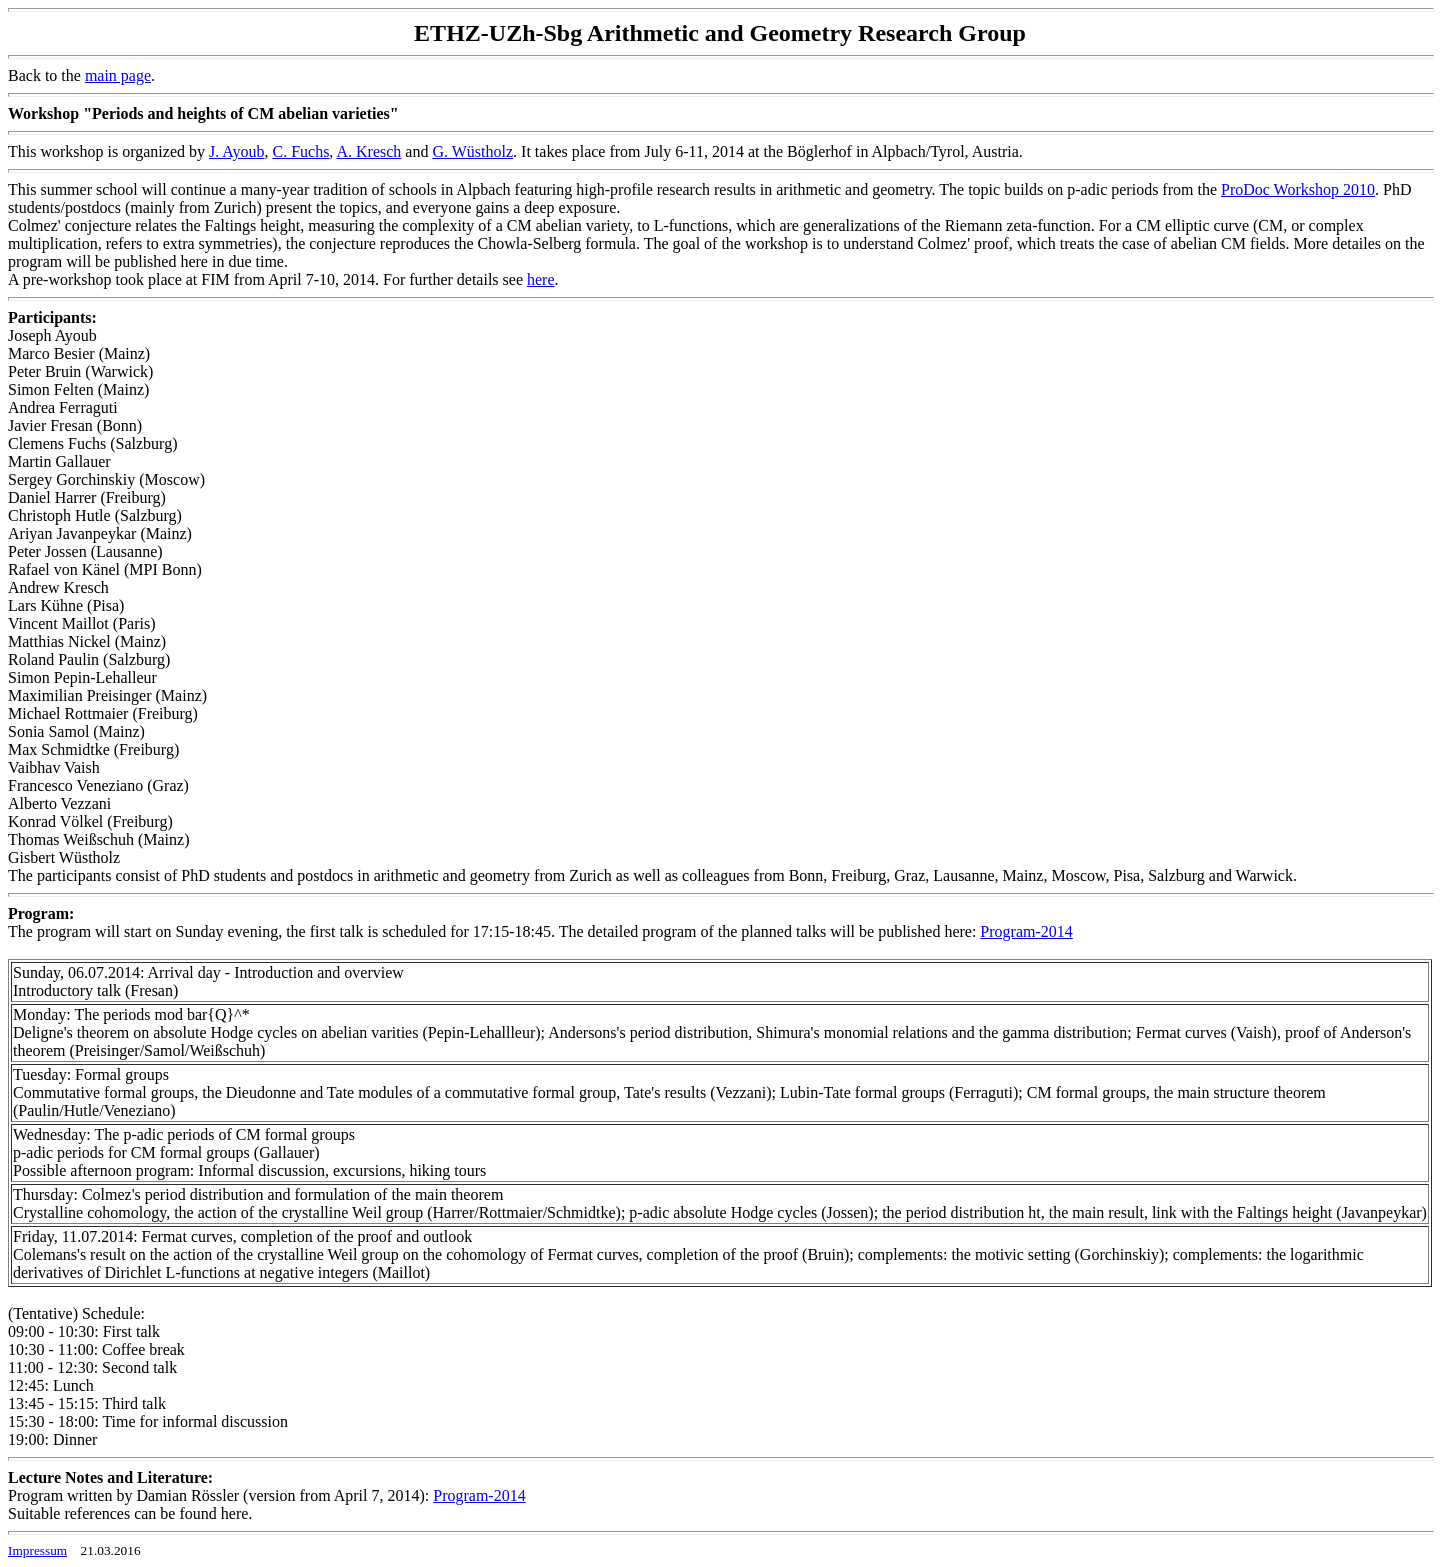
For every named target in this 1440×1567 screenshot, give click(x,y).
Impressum (37, 1550)
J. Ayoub (236, 151)
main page (118, 75)
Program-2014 (1026, 931)
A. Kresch (368, 151)
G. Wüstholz (472, 151)
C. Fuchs (300, 151)
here (541, 279)
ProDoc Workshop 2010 (1298, 189)
